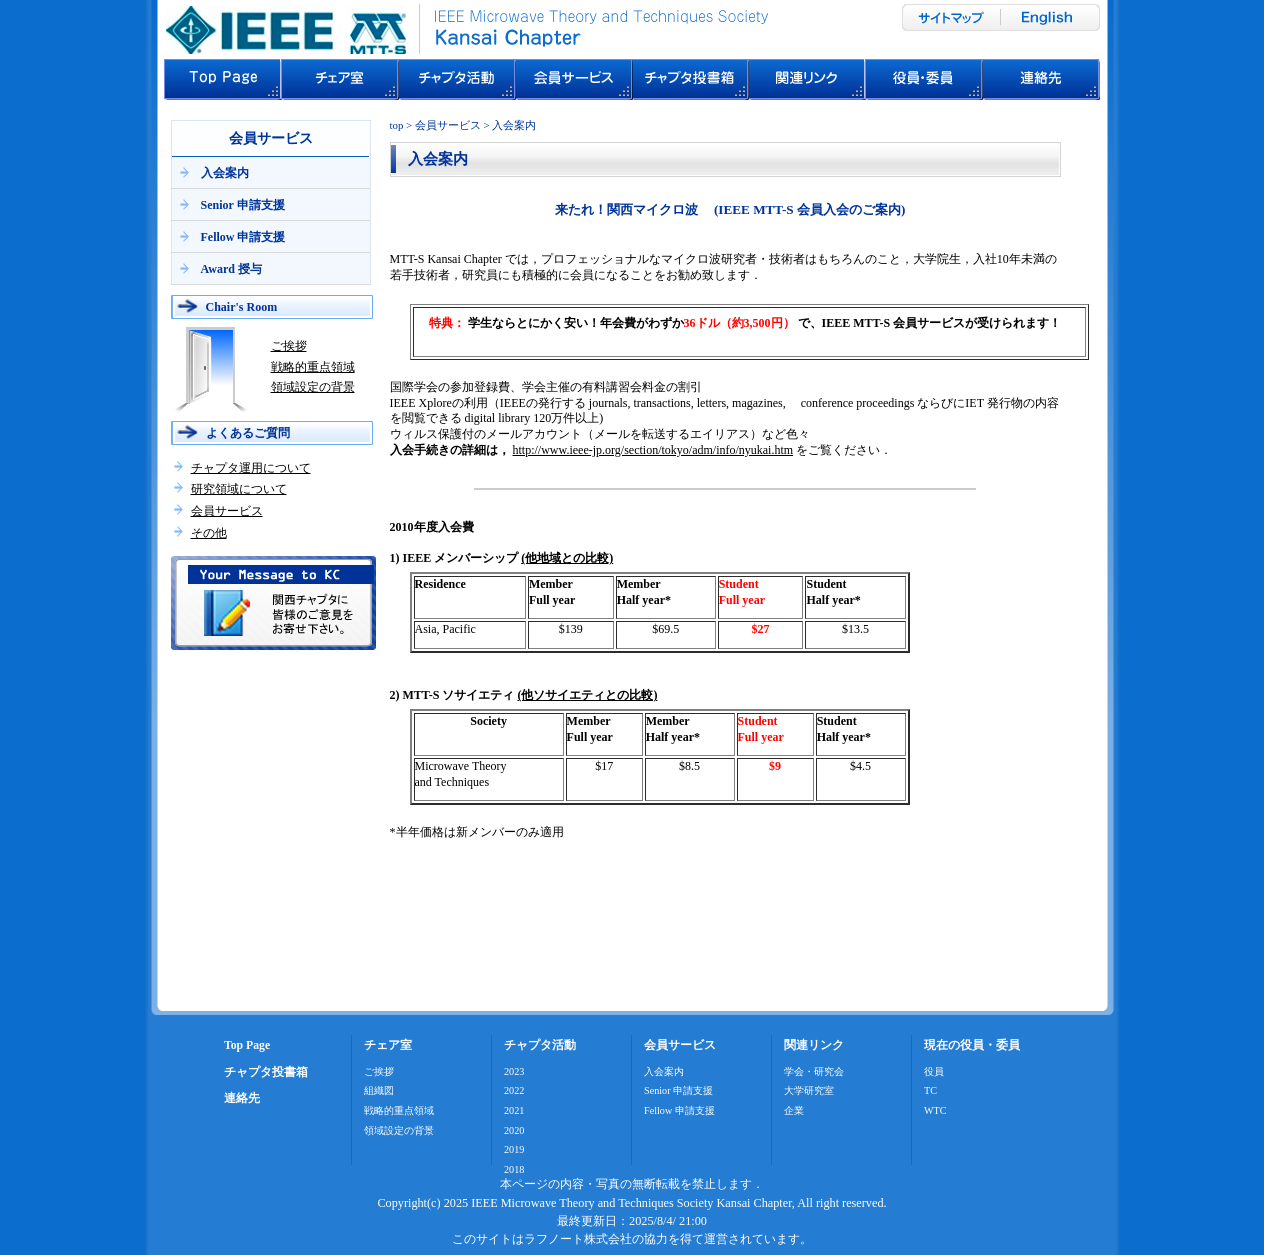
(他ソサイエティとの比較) (587, 695)
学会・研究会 (814, 1071)
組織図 (379, 1090)
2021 (514, 1110)
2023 (514, 1071)
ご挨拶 (289, 346)
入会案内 (225, 173)
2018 (514, 1169)
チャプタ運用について (251, 468)
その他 (209, 533)
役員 (934, 1071)
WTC (935, 1110)
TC (930, 1090)
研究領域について (239, 489)
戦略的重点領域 (313, 367)
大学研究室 (809, 1090)
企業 (794, 1110)
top (397, 125)
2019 (514, 1149)
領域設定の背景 (313, 387)
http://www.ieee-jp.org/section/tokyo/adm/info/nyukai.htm (653, 450)
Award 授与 (231, 269)
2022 (514, 1090)
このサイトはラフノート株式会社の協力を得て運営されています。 (632, 1239)
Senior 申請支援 (243, 205)
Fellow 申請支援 (243, 237)
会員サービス (227, 511)
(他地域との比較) (567, 558)
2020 (514, 1130)
